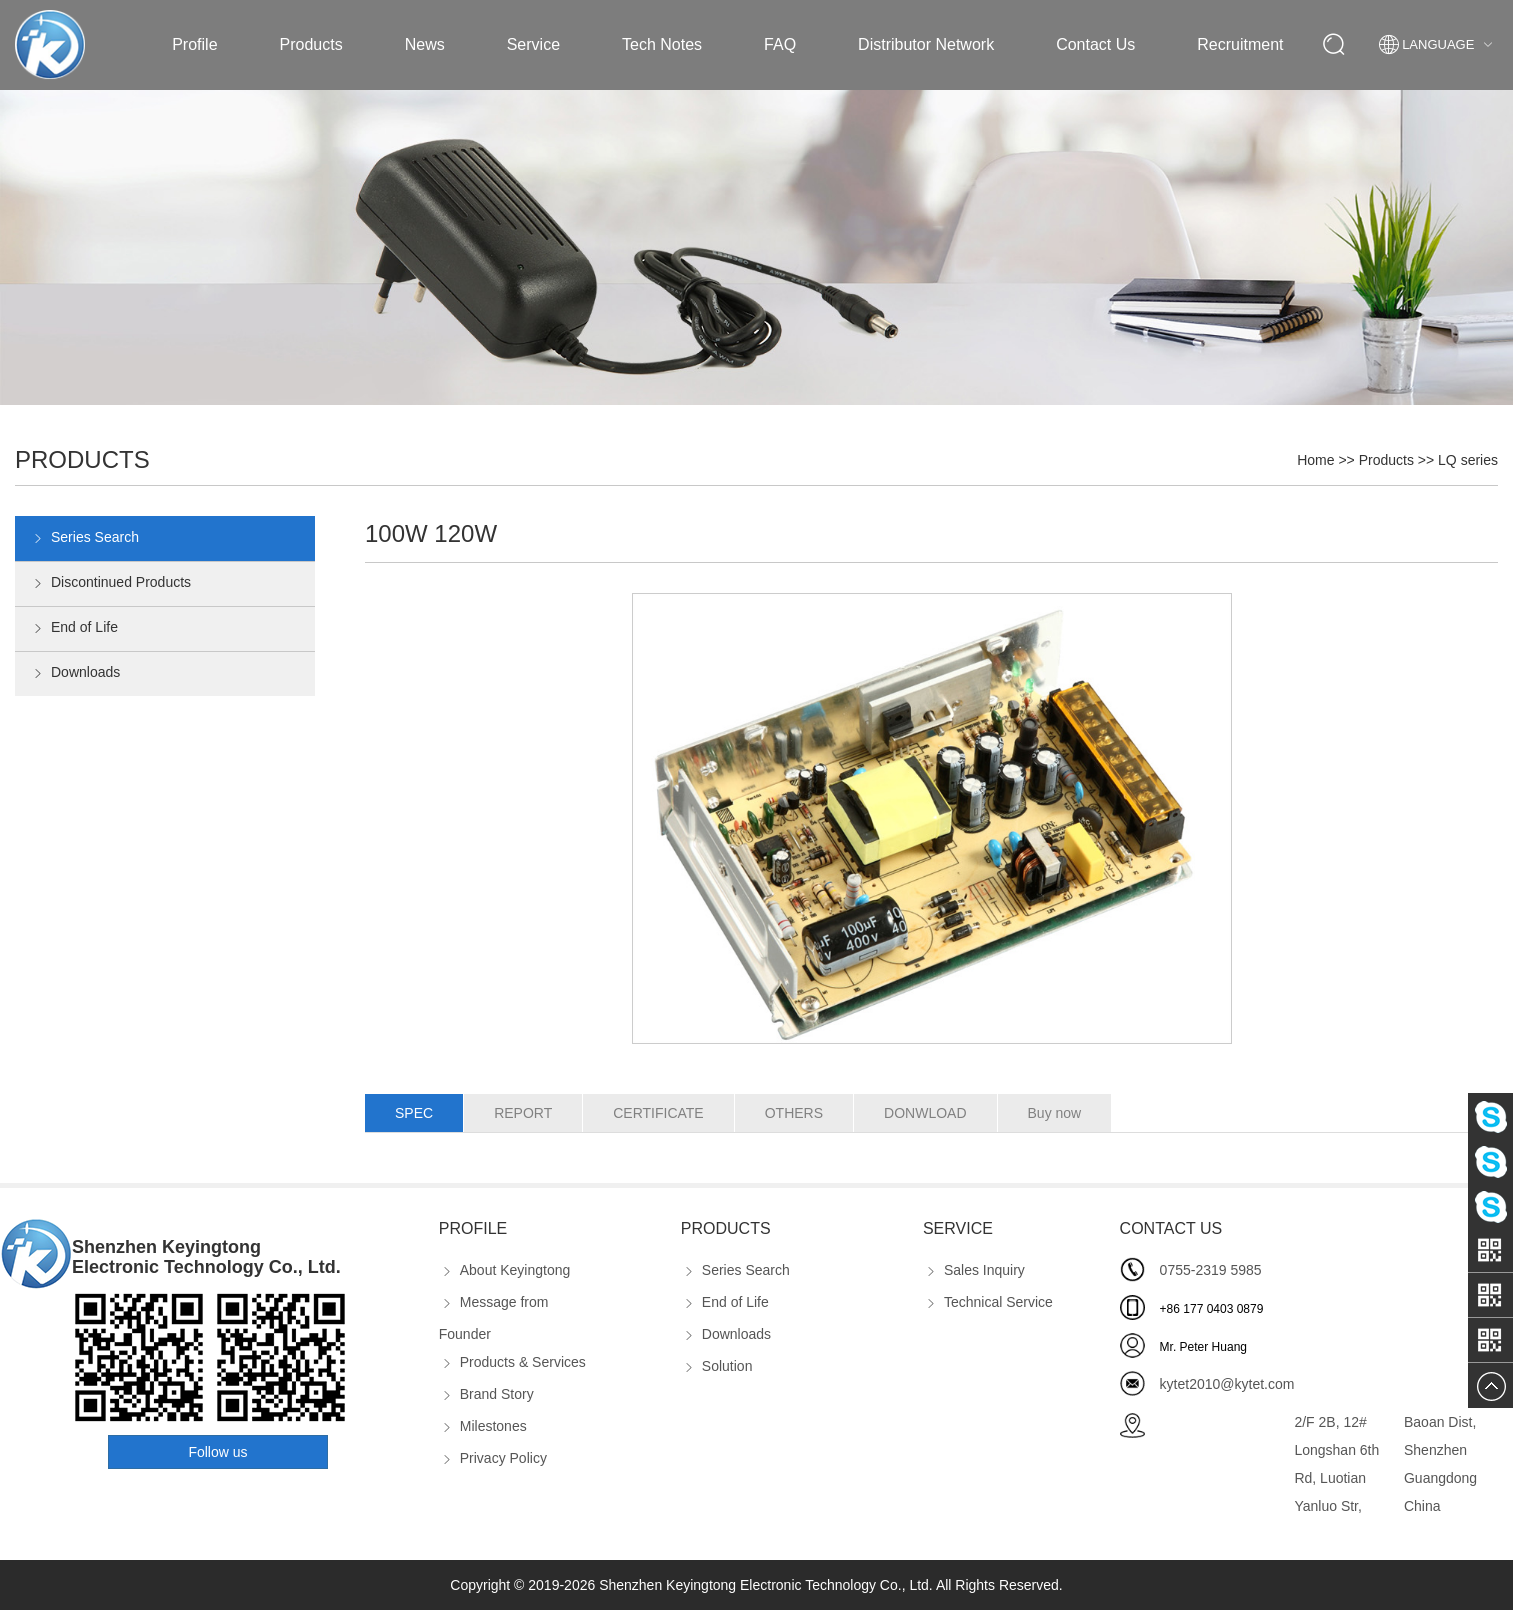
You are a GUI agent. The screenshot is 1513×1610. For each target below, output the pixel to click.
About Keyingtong (505, 1270)
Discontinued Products (110, 584)
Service (533, 44)
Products (311, 44)
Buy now (1055, 1113)
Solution (717, 1366)
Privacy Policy (493, 1458)
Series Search (84, 539)
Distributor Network (926, 44)
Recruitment (1240, 44)
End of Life (74, 629)
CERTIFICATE (658, 1113)
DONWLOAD (925, 1113)
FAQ (780, 44)
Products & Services (512, 1362)
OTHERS (794, 1113)
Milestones (483, 1426)
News (425, 44)
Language (1438, 45)
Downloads (75, 674)
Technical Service (988, 1302)
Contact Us (1095, 44)
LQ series (1468, 460)
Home (1315, 460)
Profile (194, 44)
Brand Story (486, 1394)
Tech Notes (662, 44)
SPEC (414, 1113)
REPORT (523, 1113)
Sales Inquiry (974, 1270)
